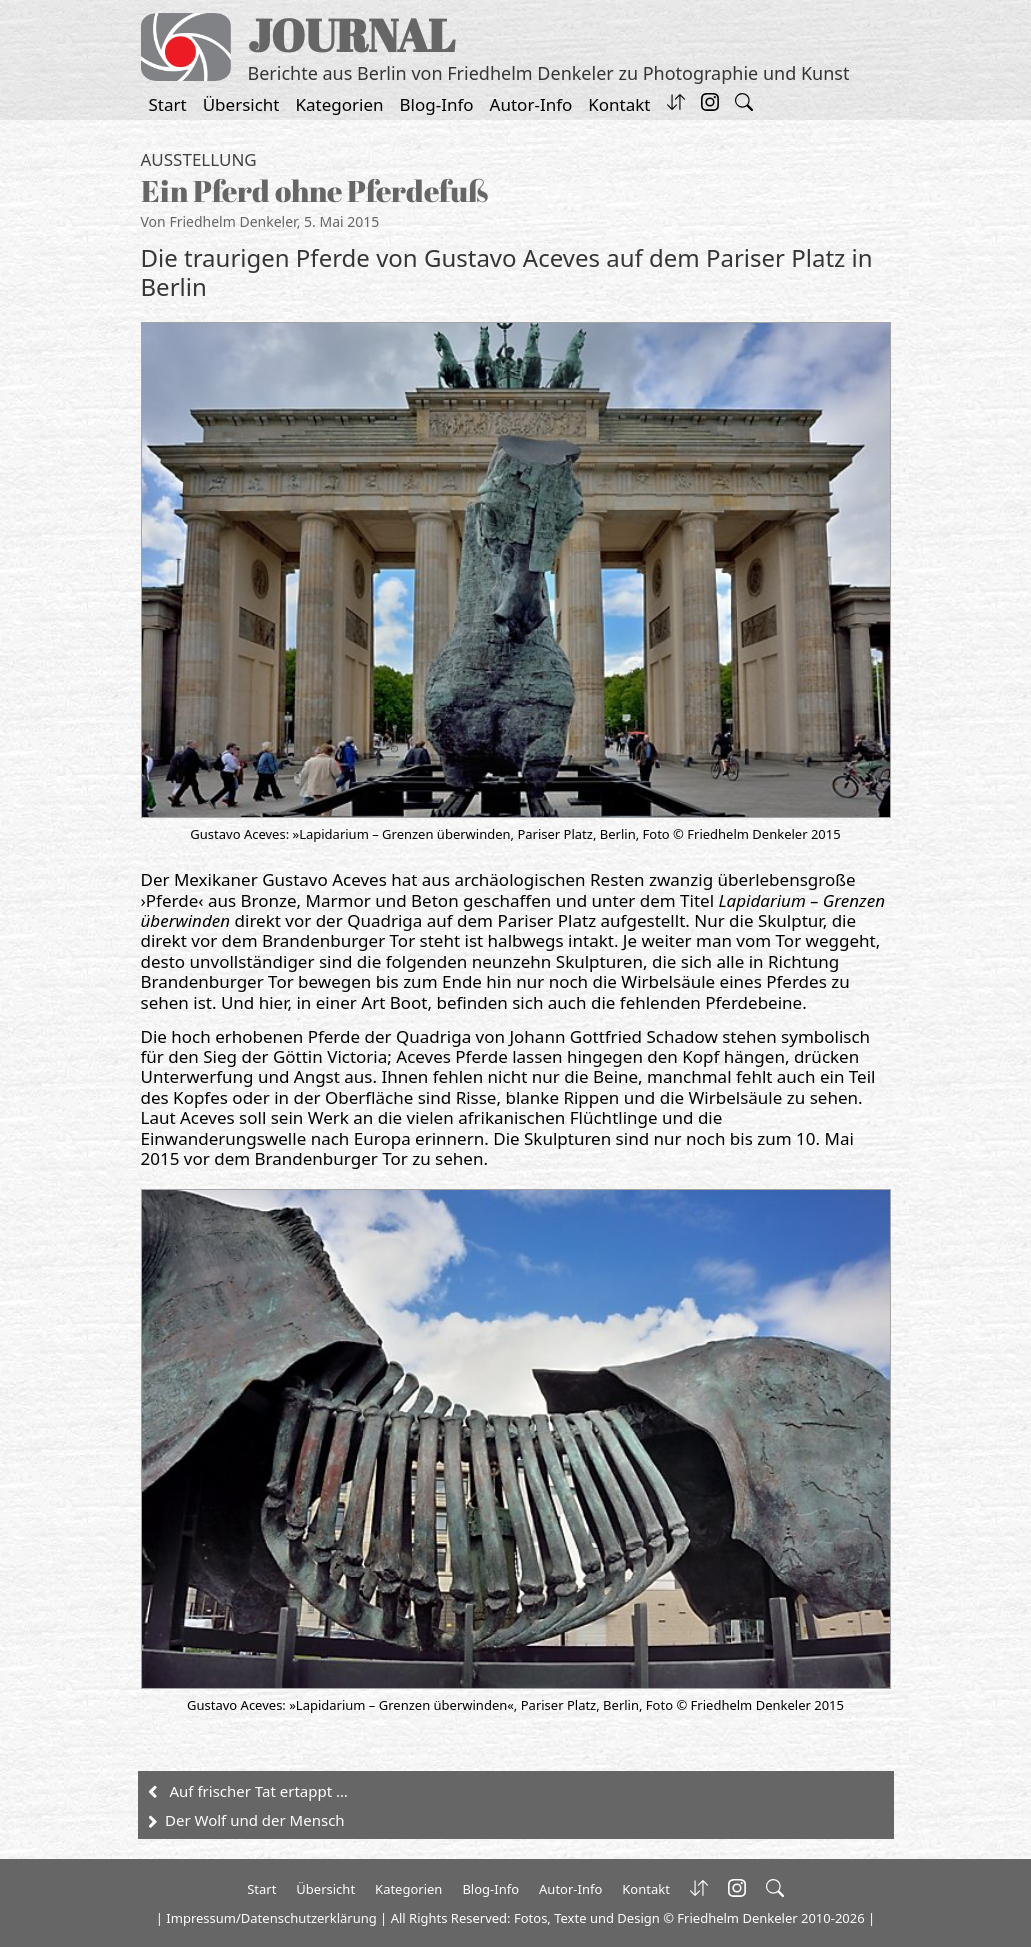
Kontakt (619, 104)
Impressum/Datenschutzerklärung (271, 1918)
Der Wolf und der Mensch (255, 1820)
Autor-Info (531, 104)
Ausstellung (199, 159)
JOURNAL (351, 34)
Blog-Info (437, 104)
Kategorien (340, 104)
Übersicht (241, 104)
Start (168, 104)
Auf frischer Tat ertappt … (259, 1791)
